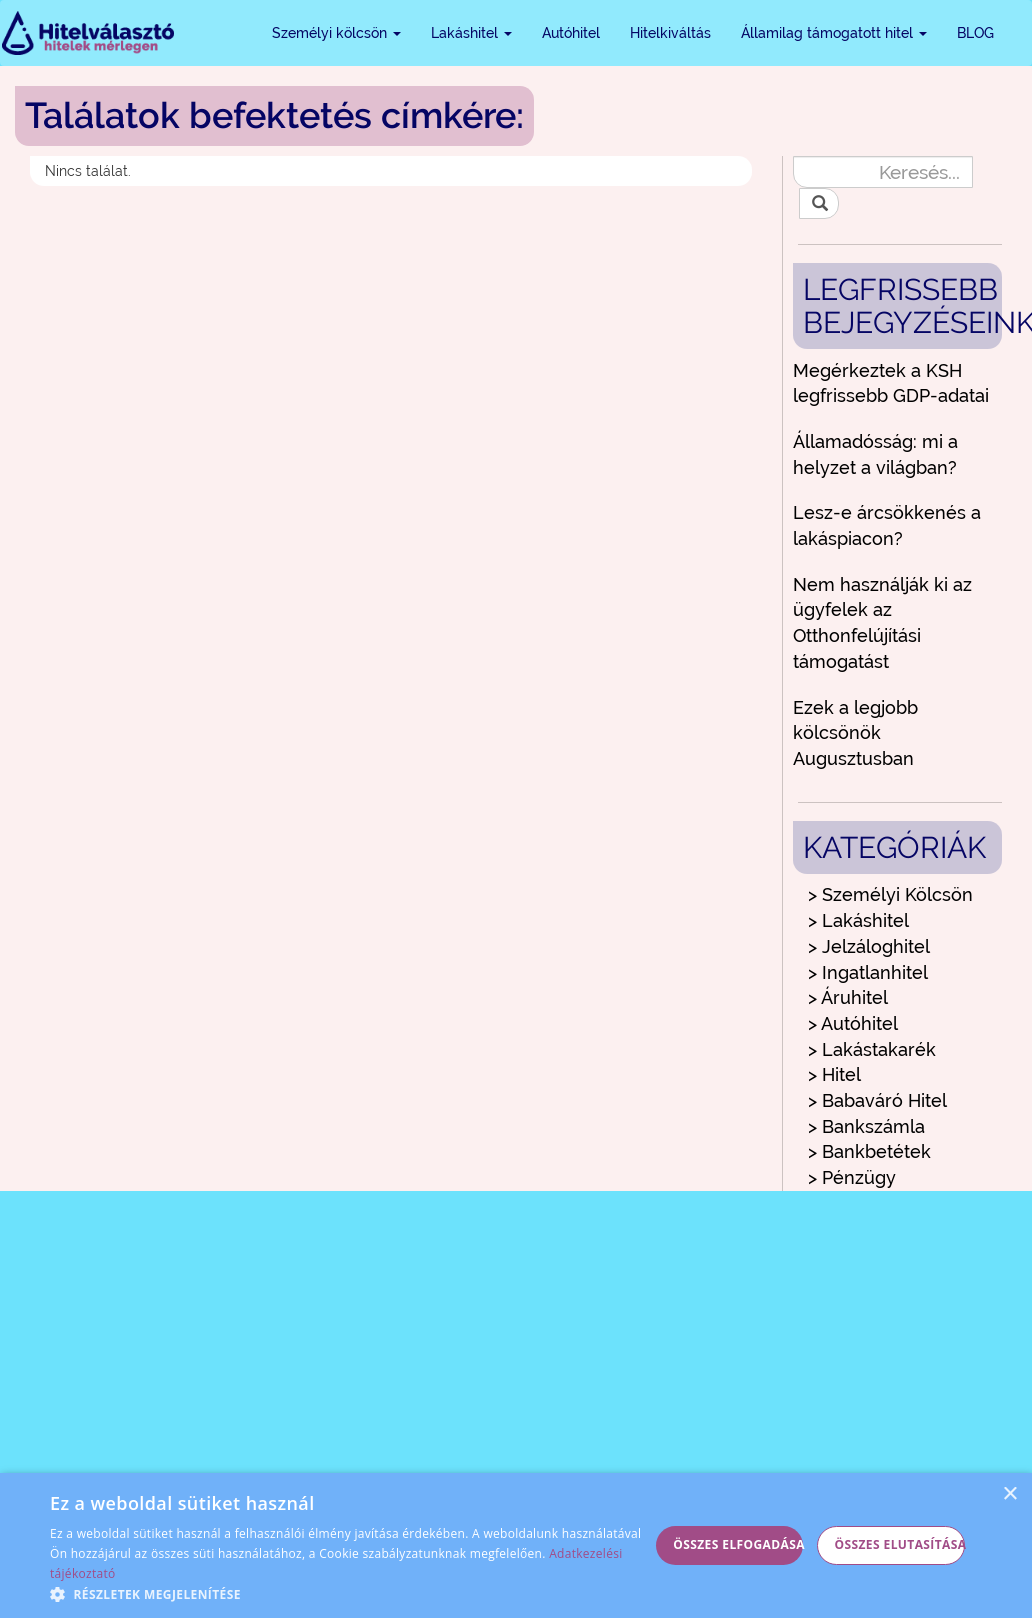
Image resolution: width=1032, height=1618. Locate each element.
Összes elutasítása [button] (900, 1544)
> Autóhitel (853, 1023)
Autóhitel (571, 33)
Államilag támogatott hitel (834, 33)
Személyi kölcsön (336, 33)
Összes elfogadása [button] (737, 1544)
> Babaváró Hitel (877, 1100)
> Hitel (834, 1074)
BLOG (975, 33)
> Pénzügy (852, 1177)
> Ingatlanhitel (868, 972)
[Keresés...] (883, 172)
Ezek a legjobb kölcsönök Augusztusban (855, 733)
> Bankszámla (866, 1126)
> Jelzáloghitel (869, 946)
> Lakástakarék (872, 1049)
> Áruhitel (848, 997)
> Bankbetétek (869, 1151)
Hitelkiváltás (670, 33)
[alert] (516, 1545)
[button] (349, 1593)
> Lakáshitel (858, 920)
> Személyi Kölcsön (890, 894)
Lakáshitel (471, 33)
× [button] (1009, 1494)
